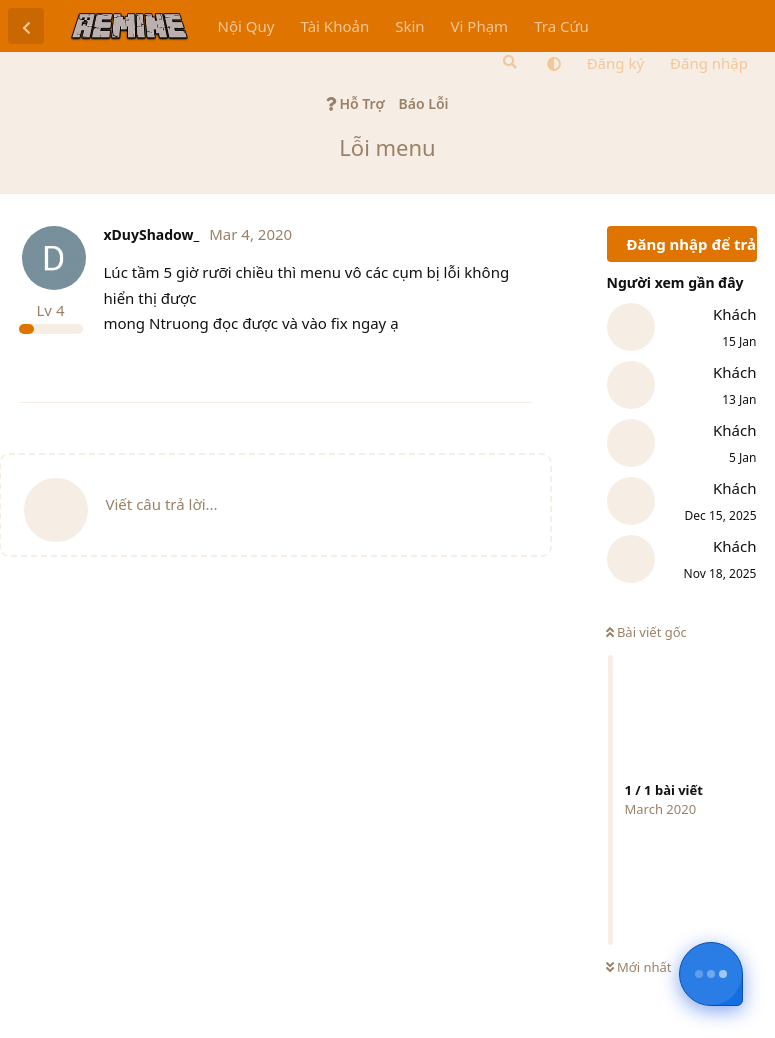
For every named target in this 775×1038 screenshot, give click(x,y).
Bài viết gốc (646, 632)
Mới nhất (639, 967)
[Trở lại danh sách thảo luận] (26, 26)
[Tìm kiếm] (508, 62)
